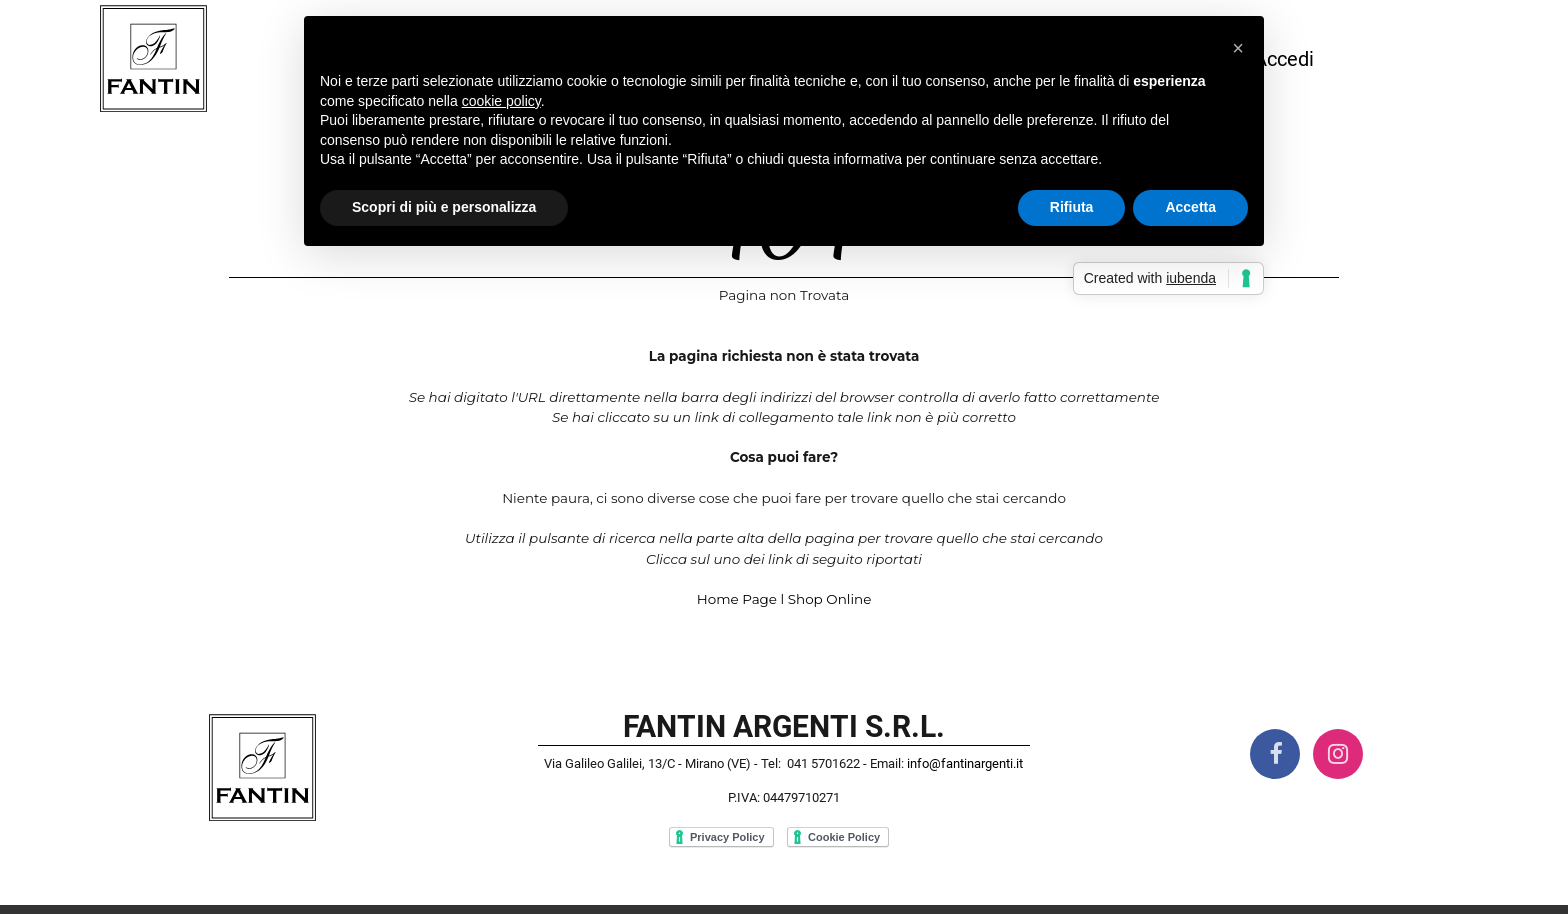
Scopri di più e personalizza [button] (444, 207)
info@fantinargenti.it (965, 763)
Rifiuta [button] (1072, 207)
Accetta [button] (1190, 207)
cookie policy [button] (501, 101)
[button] (1238, 48)
